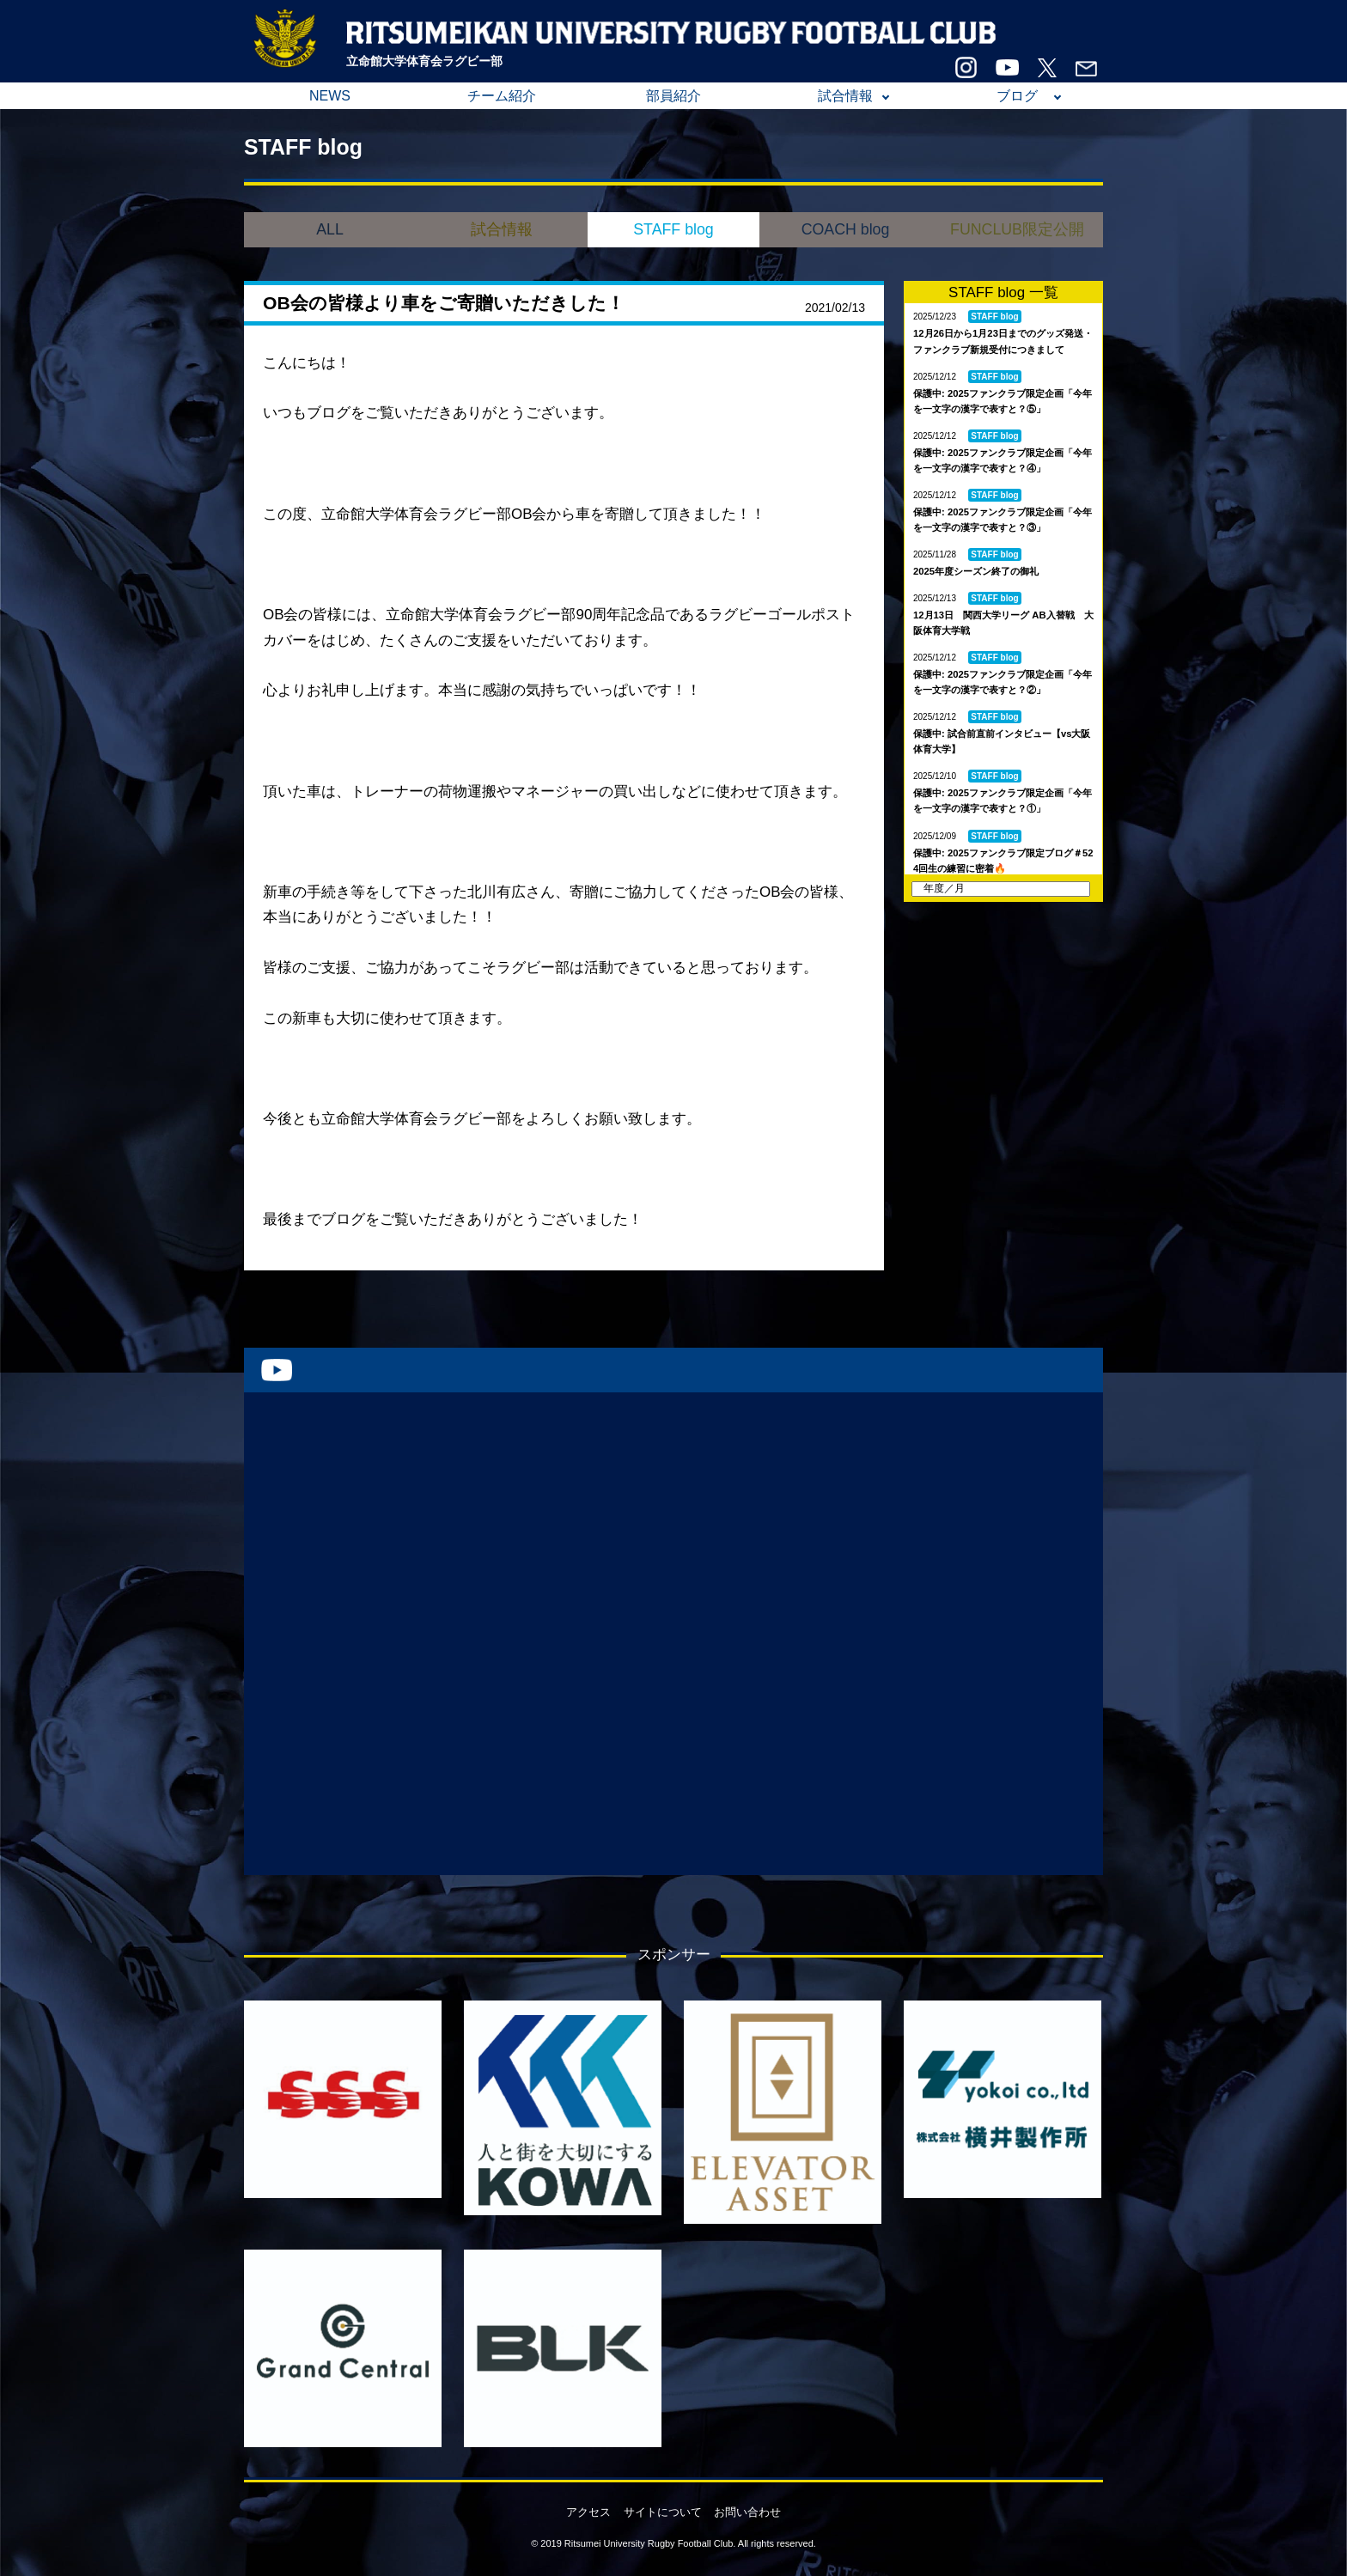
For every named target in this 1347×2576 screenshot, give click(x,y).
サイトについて (663, 2512)
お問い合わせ (747, 2512)
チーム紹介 (501, 95)
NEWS (329, 95)
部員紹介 (673, 95)
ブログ (1017, 95)
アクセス (588, 2512)
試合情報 (845, 95)
